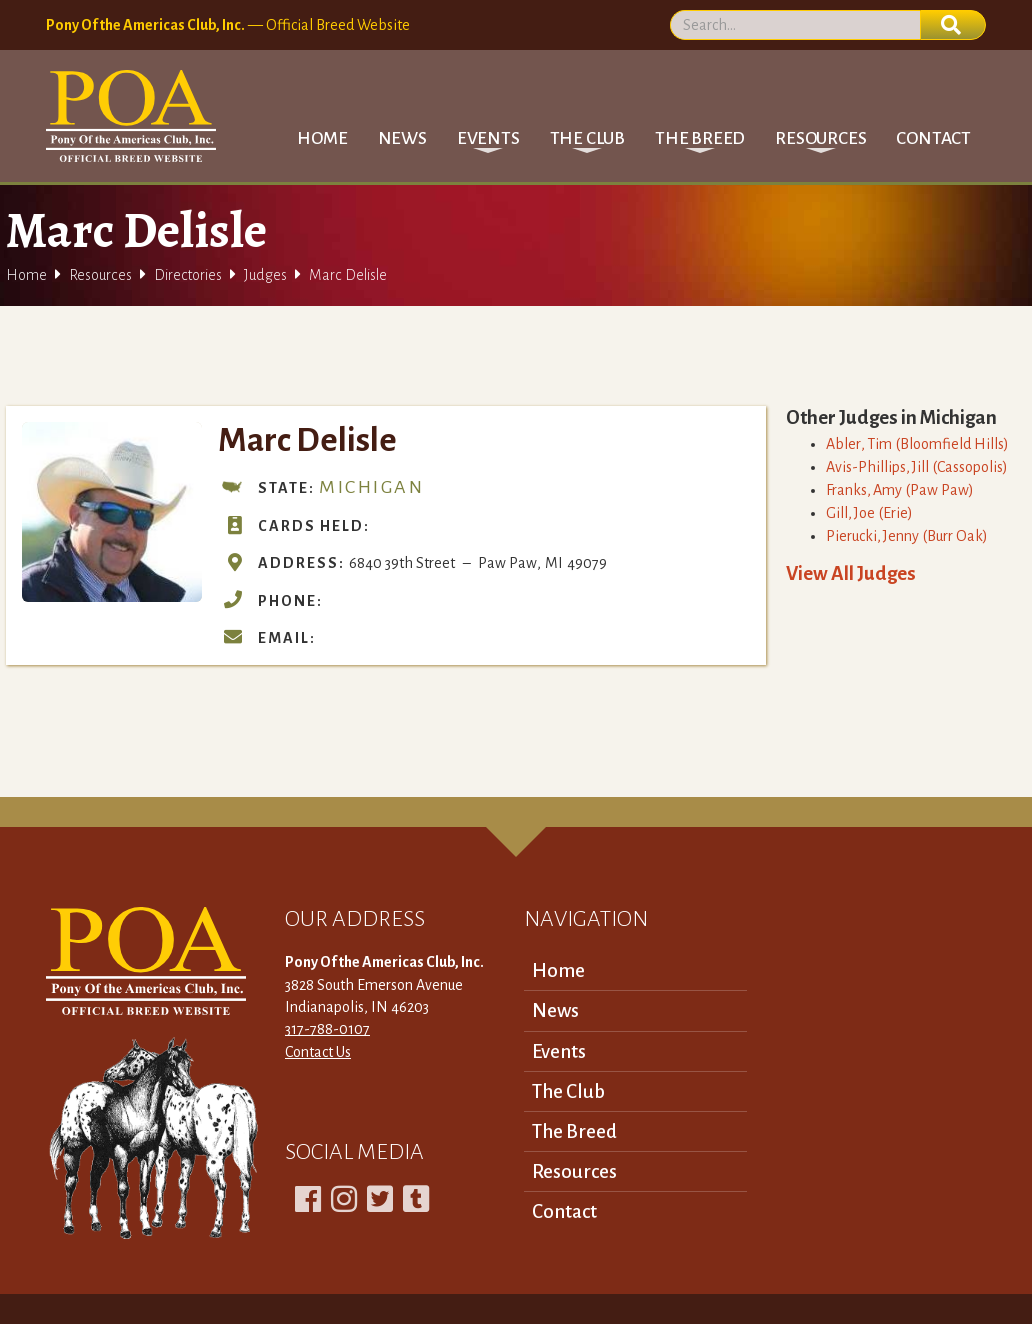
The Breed (574, 1131)
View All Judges (851, 573)
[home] (131, 116)
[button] (488, 138)
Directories (188, 275)
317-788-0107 (327, 1029)
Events (559, 1051)
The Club (568, 1091)
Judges (265, 275)
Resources (100, 275)
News (402, 138)
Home (322, 138)
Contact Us (318, 1052)
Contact (933, 138)
